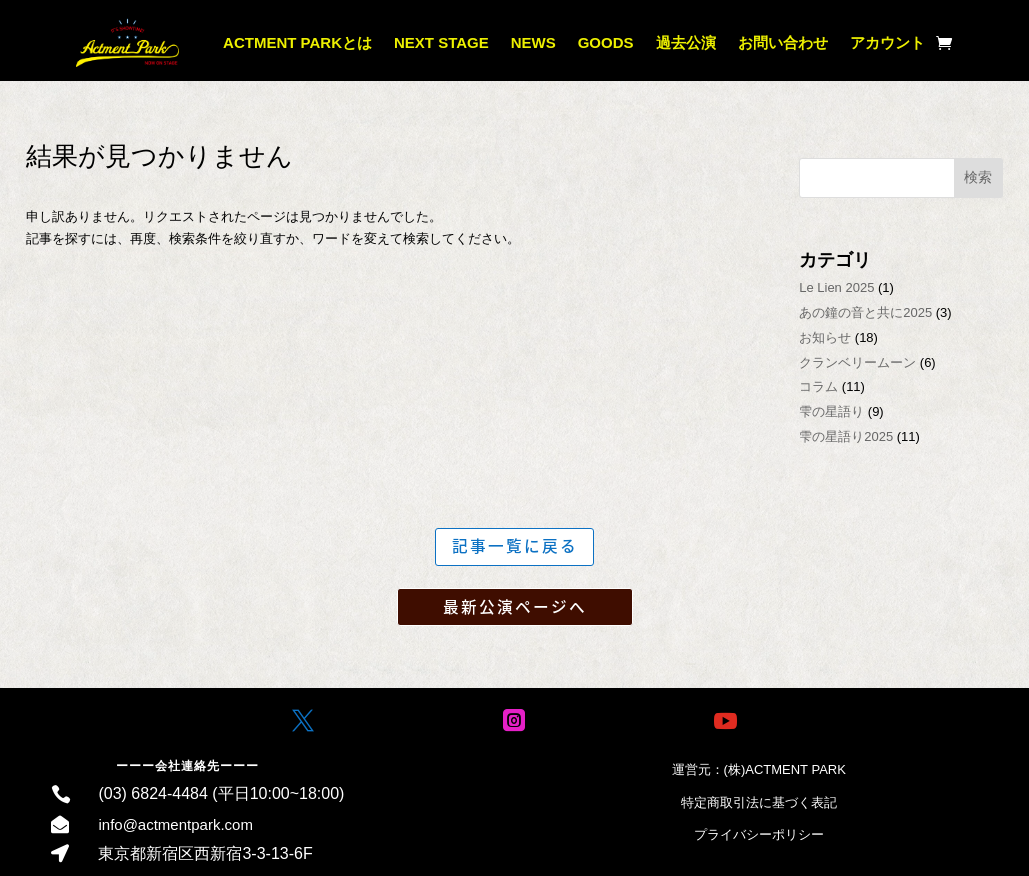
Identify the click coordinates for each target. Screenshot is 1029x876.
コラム (818, 386)
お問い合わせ (783, 42)
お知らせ (825, 337)
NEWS (533, 42)
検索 (978, 177)
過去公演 (686, 42)
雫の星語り (831, 411)
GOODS (606, 42)
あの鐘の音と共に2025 (865, 312)
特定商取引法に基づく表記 (759, 803)
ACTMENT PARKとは (297, 42)
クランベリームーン (857, 362)
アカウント (887, 42)
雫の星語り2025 (846, 436)
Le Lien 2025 (836, 287)
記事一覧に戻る (515, 546)
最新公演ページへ (515, 608)
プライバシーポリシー (759, 835)
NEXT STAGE (441, 42)
